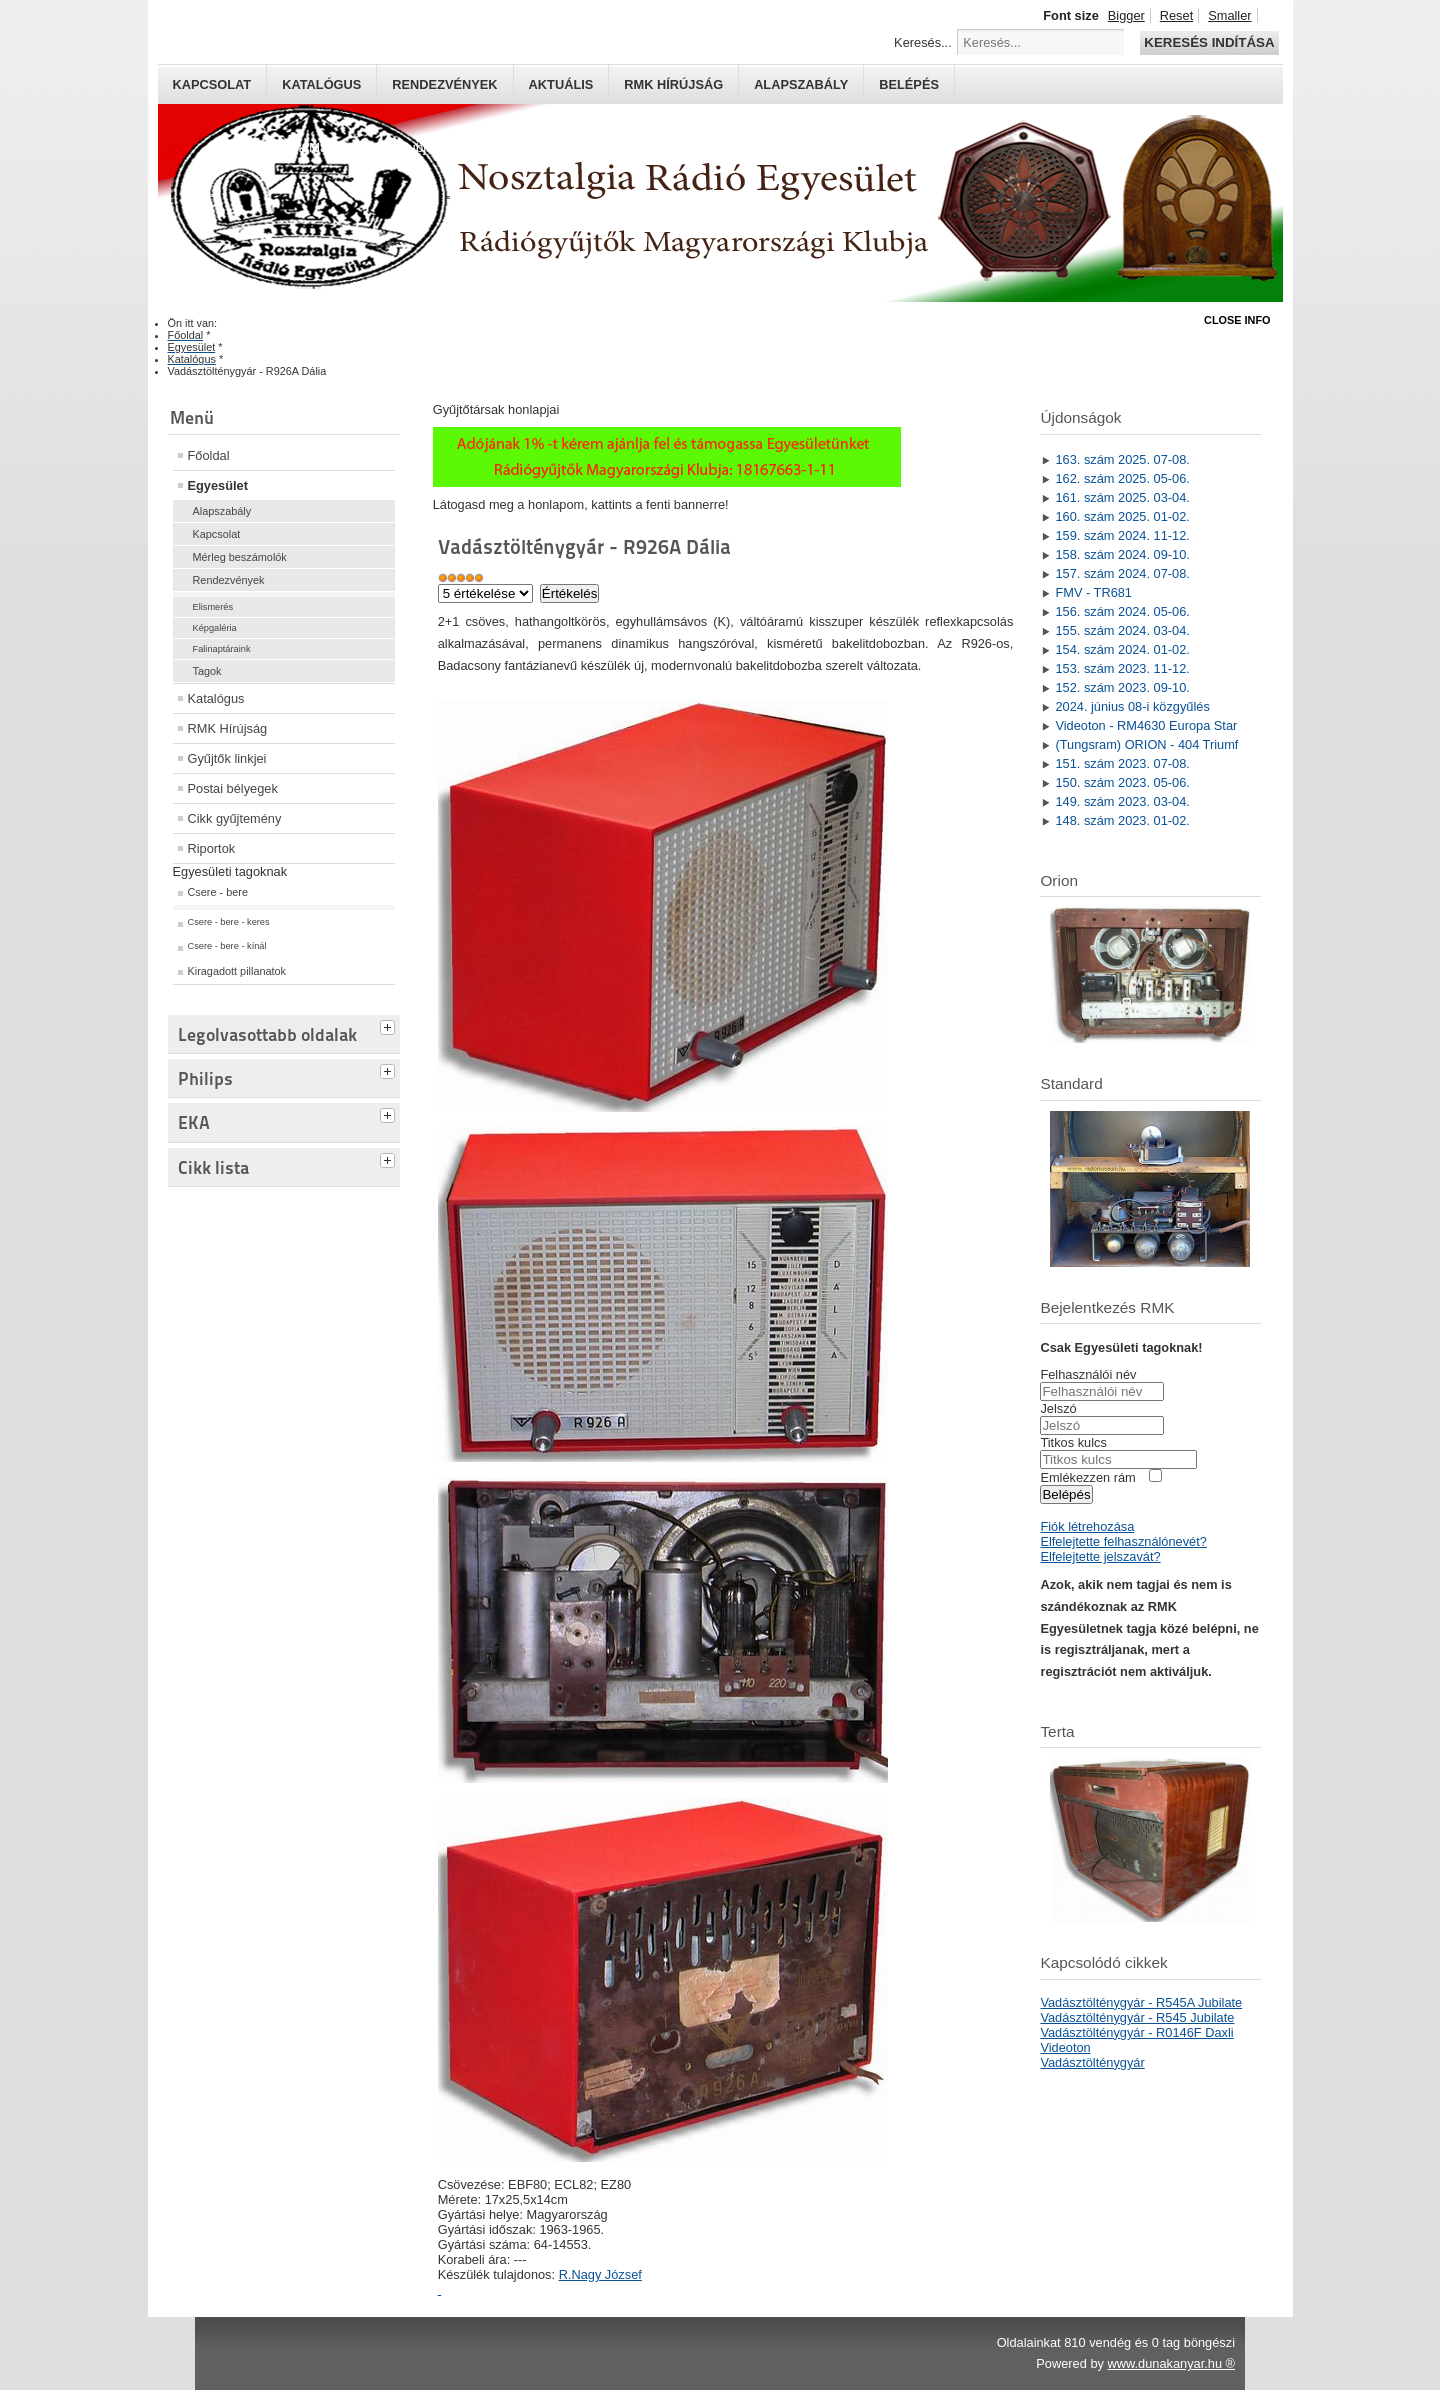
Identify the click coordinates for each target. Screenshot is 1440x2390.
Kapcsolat (212, 84)
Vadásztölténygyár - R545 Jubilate (1137, 2017)
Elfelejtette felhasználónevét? (1123, 1541)
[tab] (390, 1025)
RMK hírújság (673, 84)
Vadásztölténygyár (1092, 2062)
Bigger (1126, 15)
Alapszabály (801, 84)
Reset (1176, 15)
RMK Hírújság (228, 728)
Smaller (1229, 15)
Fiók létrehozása (1087, 1526)
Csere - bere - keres (229, 922)
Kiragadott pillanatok (237, 971)
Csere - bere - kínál (227, 946)
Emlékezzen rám (1087, 1477)
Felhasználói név (1088, 1374)
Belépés (909, 84)
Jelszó (1058, 1408)
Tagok (207, 671)
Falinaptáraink (222, 649)
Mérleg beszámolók (240, 557)
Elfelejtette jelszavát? (1100, 1556)
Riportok (212, 848)
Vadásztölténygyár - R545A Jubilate (1141, 2002)
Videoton (1065, 2047)
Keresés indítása (1209, 42)
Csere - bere (218, 892)
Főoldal (209, 455)
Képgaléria (215, 628)
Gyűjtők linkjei (227, 758)
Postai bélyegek (233, 788)
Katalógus (321, 84)
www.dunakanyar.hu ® (1171, 2363)
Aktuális (561, 84)
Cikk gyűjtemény (235, 818)
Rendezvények (444, 84)
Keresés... (923, 42)
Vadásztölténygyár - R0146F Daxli (1136, 2032)
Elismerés (213, 607)
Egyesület (218, 485)
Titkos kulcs (1073, 1442)
